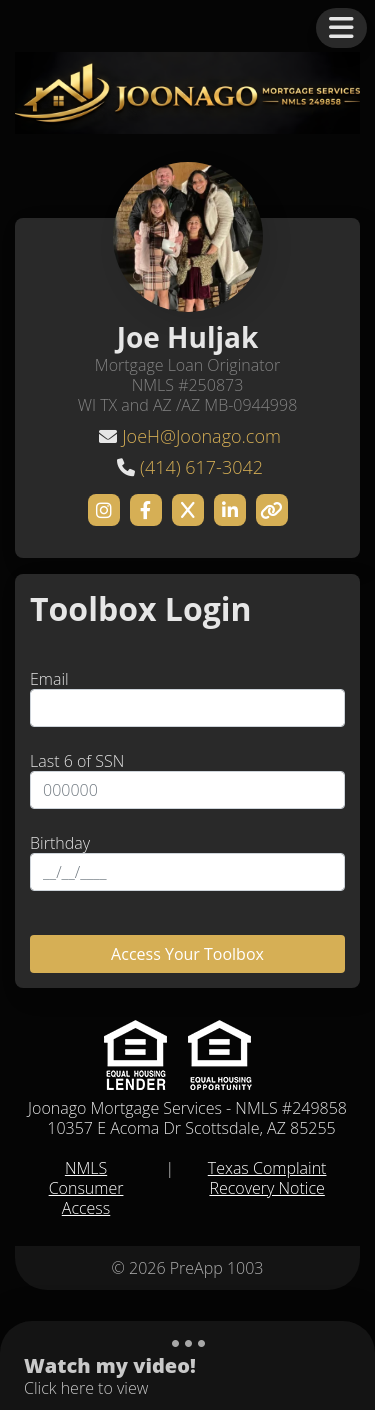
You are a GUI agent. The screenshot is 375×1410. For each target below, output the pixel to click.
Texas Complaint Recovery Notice (267, 1178)
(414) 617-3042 (201, 467)
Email (49, 679)
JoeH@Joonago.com (201, 436)
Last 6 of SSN (77, 761)
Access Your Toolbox (187, 954)
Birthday (60, 843)
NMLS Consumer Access (86, 1188)
